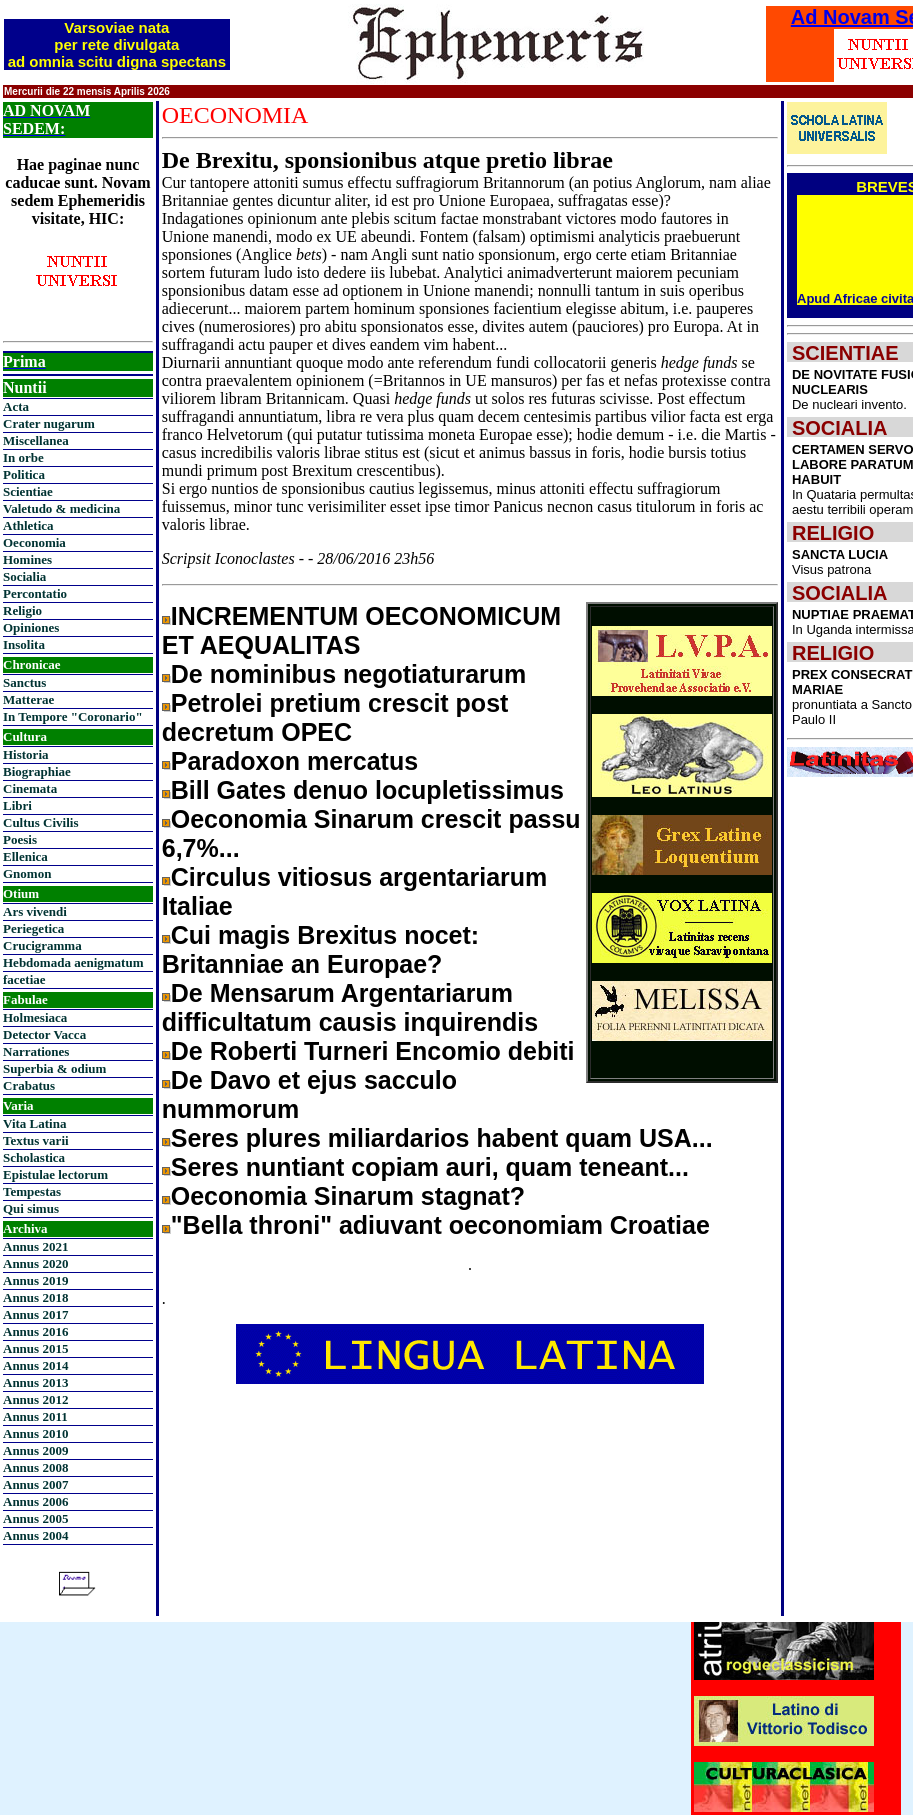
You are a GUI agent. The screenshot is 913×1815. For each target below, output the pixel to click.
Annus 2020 (35, 1263)
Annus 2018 (35, 1297)
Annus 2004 (35, 1535)
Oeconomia (34, 542)
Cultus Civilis (41, 822)
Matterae (28, 699)
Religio (22, 610)
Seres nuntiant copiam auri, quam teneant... (430, 1167)
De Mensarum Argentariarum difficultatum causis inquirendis (350, 1007)
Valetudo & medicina (61, 508)
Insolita (24, 644)
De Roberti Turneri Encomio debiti (373, 1051)
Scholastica (34, 1157)
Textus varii (36, 1140)
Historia (26, 754)
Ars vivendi (35, 911)
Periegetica (33, 928)
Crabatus (29, 1085)
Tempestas (32, 1191)
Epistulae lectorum (55, 1174)
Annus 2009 (35, 1450)
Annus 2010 (35, 1433)
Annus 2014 (35, 1365)
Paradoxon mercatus (294, 761)
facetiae (24, 979)
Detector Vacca (44, 1034)
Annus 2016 (35, 1331)
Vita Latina (34, 1123)
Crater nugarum (49, 423)
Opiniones (31, 627)
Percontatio (35, 593)
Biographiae (37, 771)
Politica (24, 474)
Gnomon (27, 873)
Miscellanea (36, 440)
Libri (17, 805)
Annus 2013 (35, 1382)
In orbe (23, 457)
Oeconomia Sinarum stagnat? (348, 1196)
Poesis (20, 839)
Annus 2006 (35, 1501)
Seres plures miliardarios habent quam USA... (442, 1138)
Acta (16, 406)
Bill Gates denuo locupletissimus (367, 790)
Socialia (24, 576)
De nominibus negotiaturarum (349, 674)
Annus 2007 (35, 1484)
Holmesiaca (35, 1017)
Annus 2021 (35, 1246)
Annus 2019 (35, 1280)
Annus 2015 (35, 1348)
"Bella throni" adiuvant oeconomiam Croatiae (440, 1225)
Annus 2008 (35, 1467)
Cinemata (30, 788)
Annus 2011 (35, 1416)
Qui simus (31, 1208)
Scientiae (28, 491)
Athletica (28, 525)
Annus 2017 (35, 1314)
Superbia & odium (54, 1068)
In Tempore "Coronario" (73, 716)
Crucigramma (42, 945)
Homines (27, 559)
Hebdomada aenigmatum (73, 962)
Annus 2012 (35, 1399)
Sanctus (24, 682)
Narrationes (36, 1051)
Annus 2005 (35, 1518)
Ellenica (25, 856)
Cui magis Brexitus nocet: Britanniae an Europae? (320, 949)
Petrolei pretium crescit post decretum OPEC (335, 717)
